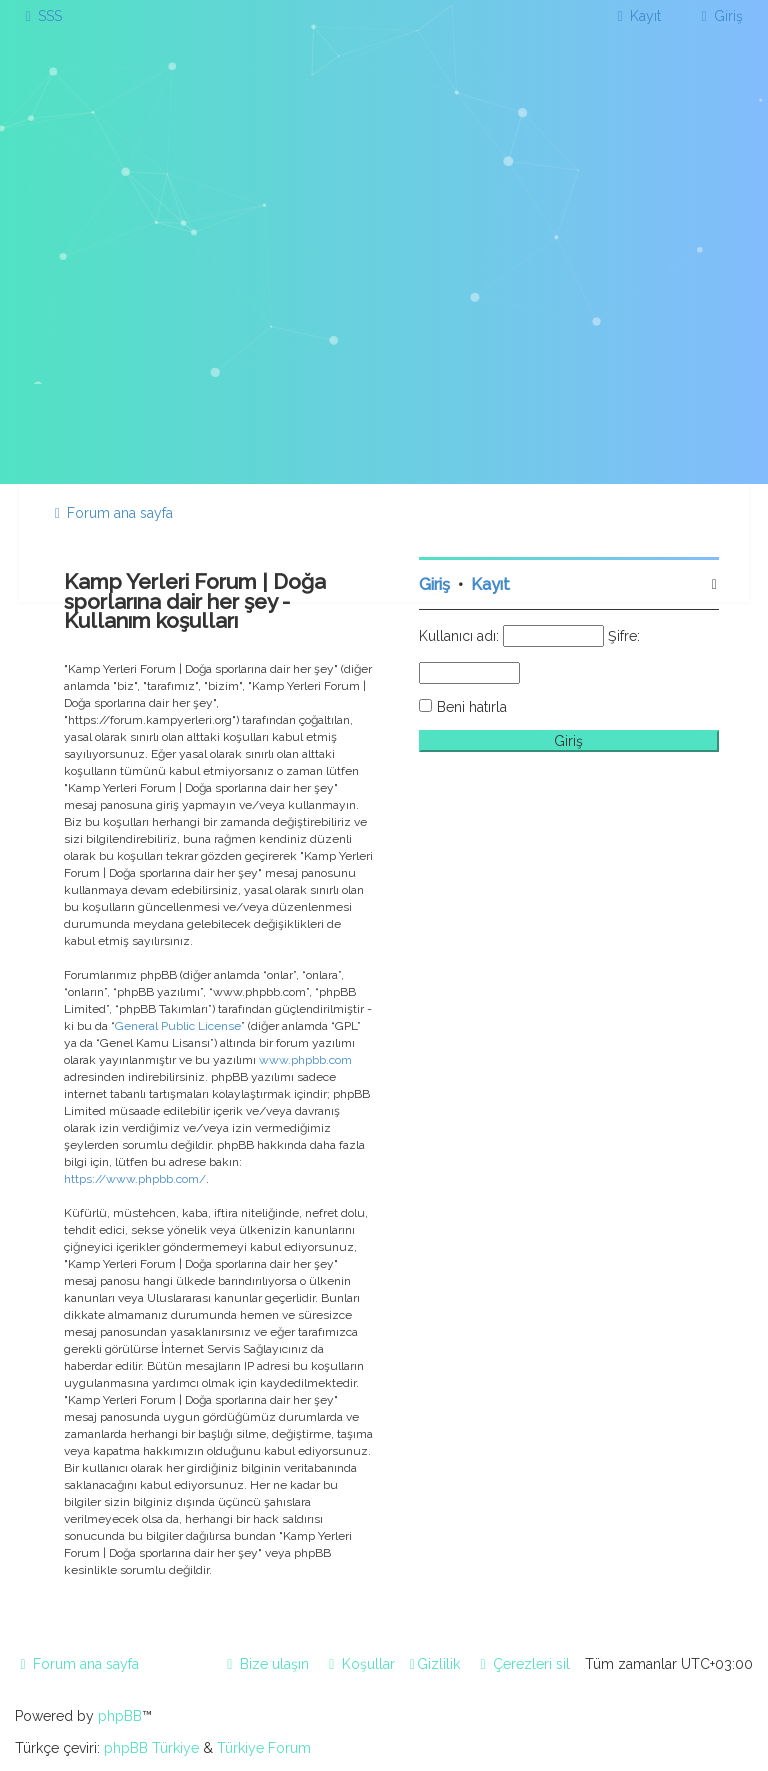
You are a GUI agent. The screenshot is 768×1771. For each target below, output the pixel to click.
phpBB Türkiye (151, 1748)
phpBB (120, 1716)
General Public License (178, 1026)
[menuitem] (41, 16)
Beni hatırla (472, 707)
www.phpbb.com (305, 1060)
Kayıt (490, 584)
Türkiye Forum (264, 1748)
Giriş (434, 584)
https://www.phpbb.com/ (135, 1179)
